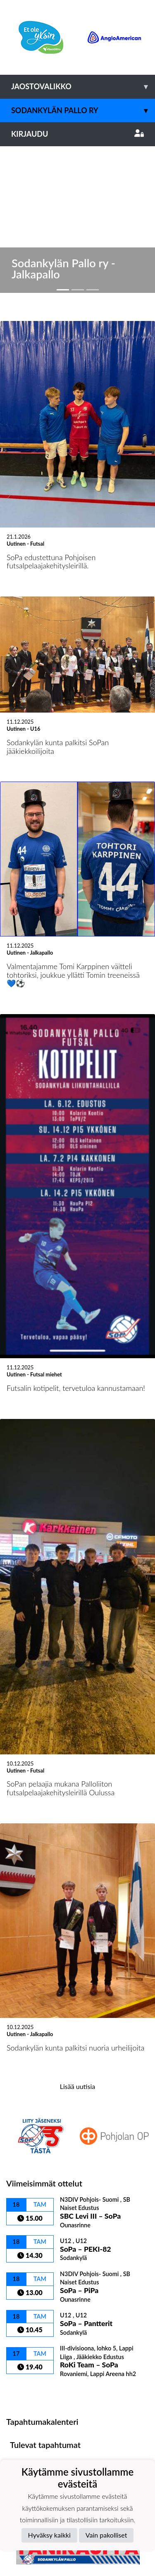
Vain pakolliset (106, 2535)
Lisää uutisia (77, 1931)
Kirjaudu (77, 133)
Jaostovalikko (83, 86)
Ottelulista (27, 2237)
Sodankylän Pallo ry (83, 110)
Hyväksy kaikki (49, 2535)
